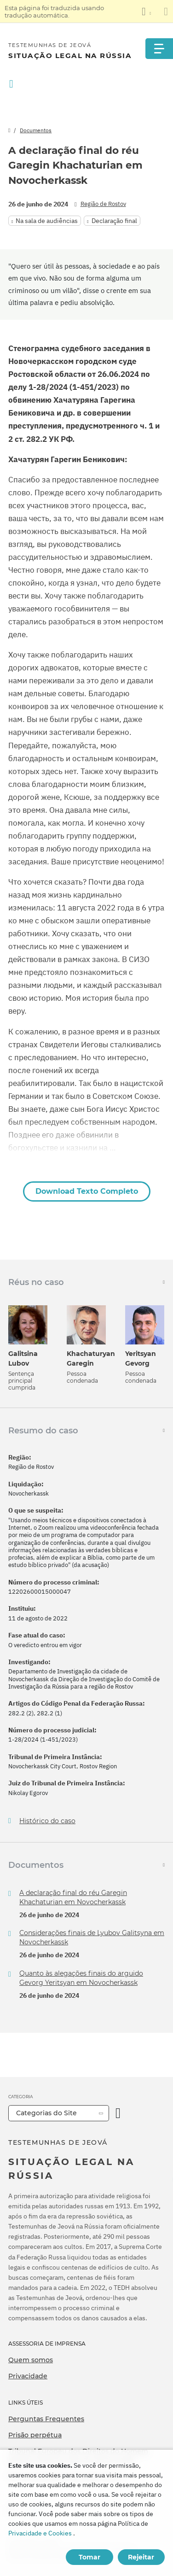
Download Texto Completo (86, 1191)
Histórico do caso (47, 1821)
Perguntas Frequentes (46, 2419)
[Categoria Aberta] (118, 2113)
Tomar (89, 2557)
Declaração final (114, 221)
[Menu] (159, 48)
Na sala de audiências (47, 221)
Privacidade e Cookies (40, 2533)
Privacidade (27, 2376)
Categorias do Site (46, 2113)
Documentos (36, 130)
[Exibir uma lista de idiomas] (146, 11)
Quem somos (30, 2360)
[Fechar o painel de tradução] (166, 11)
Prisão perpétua (35, 2435)
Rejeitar (141, 2557)
